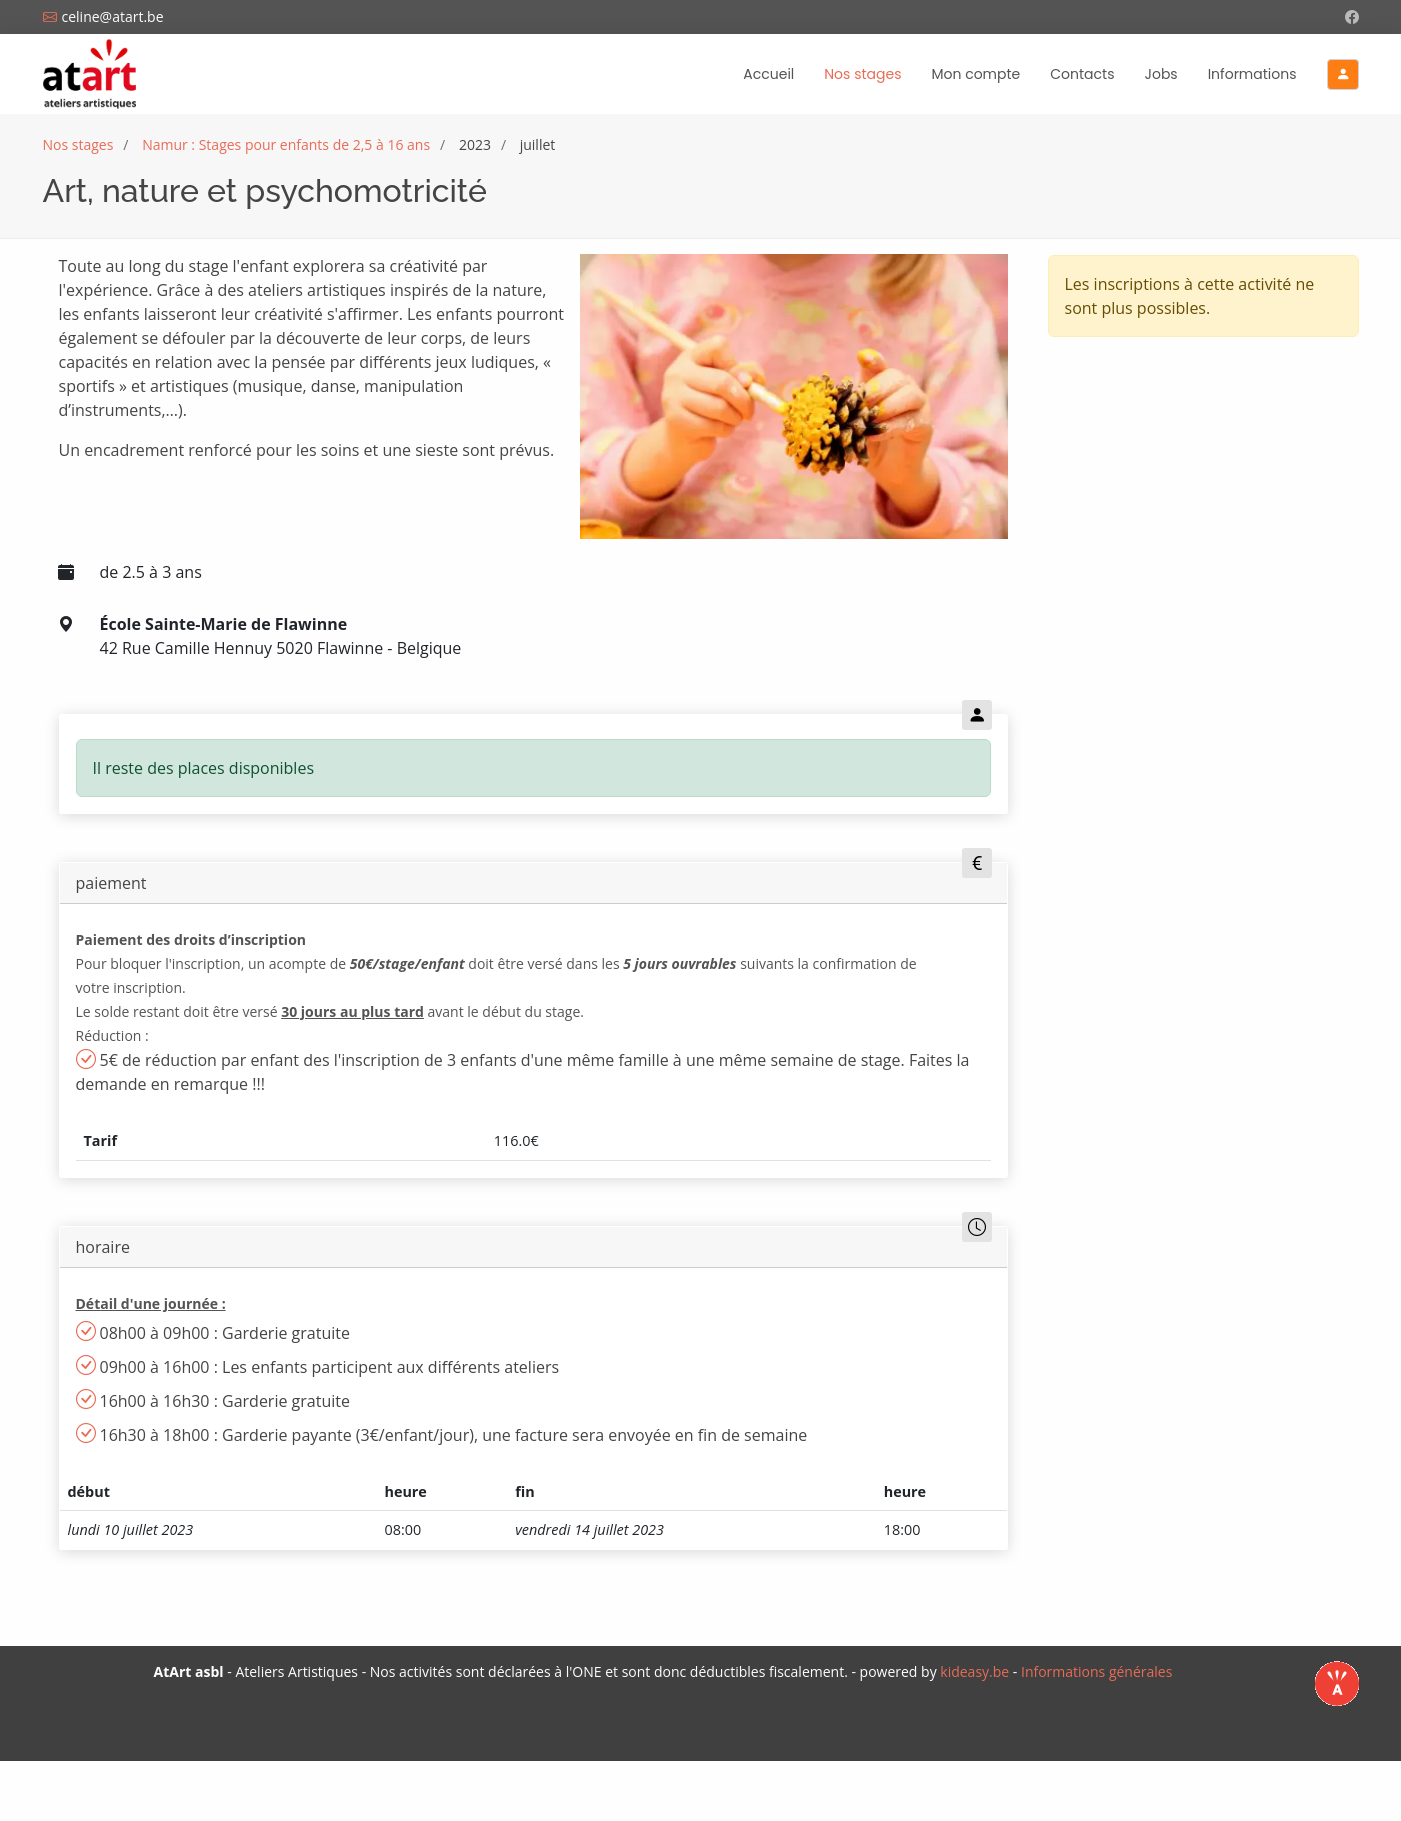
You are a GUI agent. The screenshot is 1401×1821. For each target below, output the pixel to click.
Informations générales (1096, 1671)
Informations (1252, 74)
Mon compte (975, 74)
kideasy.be (974, 1671)
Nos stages (862, 79)
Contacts (1082, 74)
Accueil (768, 74)
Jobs (1161, 74)
